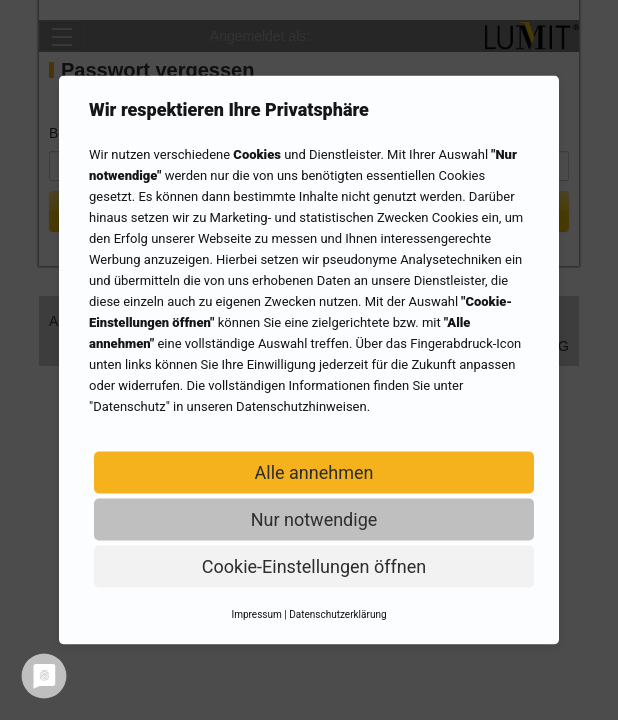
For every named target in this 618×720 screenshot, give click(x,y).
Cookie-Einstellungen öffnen (314, 566)
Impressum (256, 614)
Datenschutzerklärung (337, 614)
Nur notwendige (314, 519)
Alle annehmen (314, 472)
